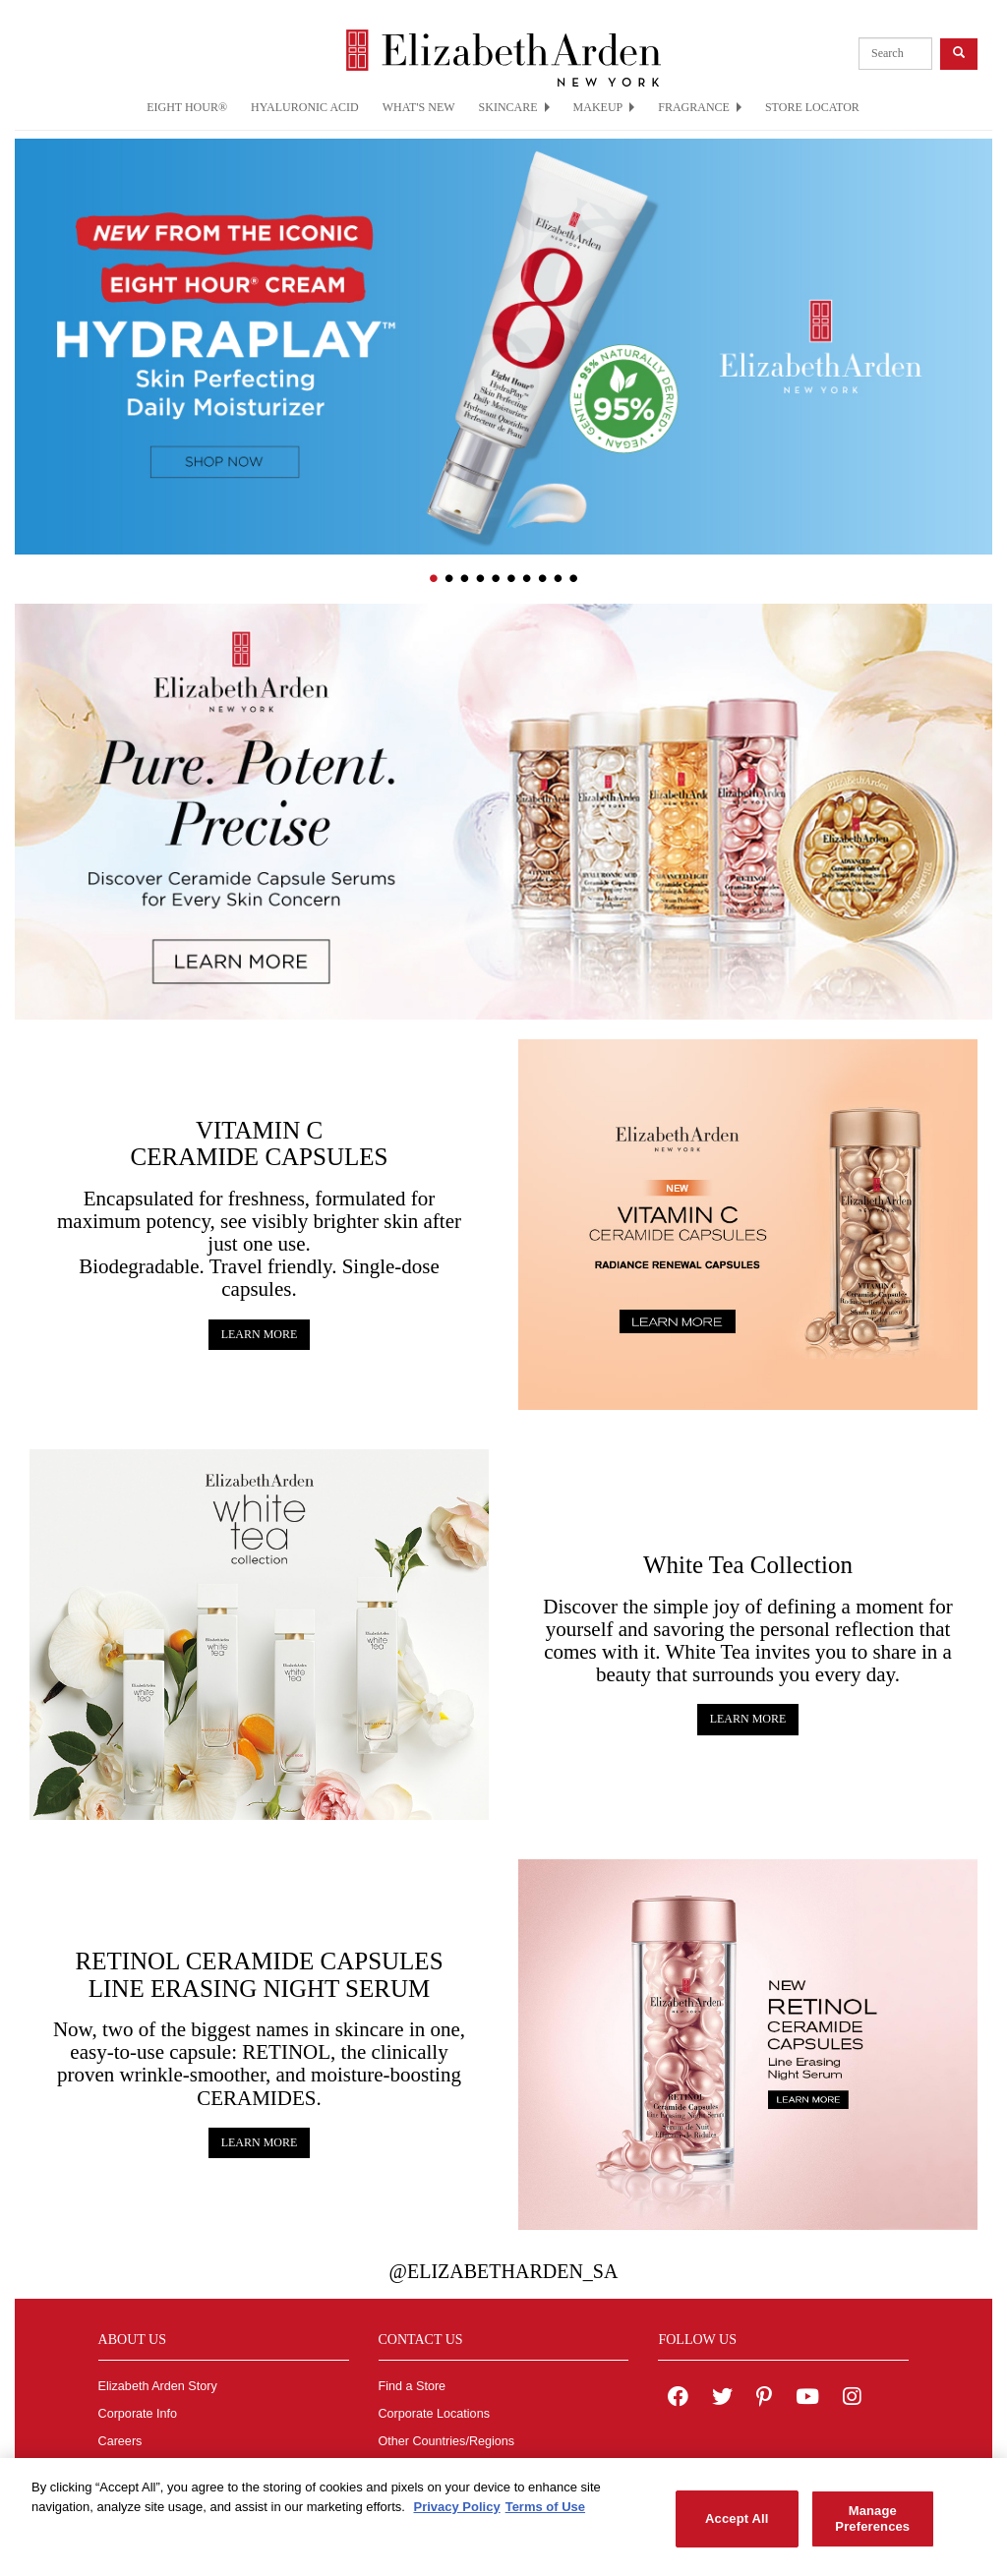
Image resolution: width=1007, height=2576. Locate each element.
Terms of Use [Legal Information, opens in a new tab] (545, 2517)
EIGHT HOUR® (187, 107)
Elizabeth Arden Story (157, 2386)
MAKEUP (604, 107)
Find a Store (412, 2386)
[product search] (895, 53)
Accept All (736, 2529)
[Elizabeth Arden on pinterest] (764, 2399)
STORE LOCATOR (812, 107)
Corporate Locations (434, 2414)
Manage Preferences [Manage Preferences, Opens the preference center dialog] (872, 2529)
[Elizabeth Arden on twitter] (722, 2399)
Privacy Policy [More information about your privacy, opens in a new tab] (456, 2517)
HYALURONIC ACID (305, 107)
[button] (29, 320)
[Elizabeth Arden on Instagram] (851, 2399)
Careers (120, 2441)
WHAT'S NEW (419, 107)
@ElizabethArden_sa (504, 2271)
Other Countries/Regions (447, 2441)
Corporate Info (138, 2414)
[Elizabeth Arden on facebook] (678, 2399)
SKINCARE (514, 107)
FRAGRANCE (699, 107)
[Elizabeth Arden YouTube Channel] (807, 2399)
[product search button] (958, 53)
